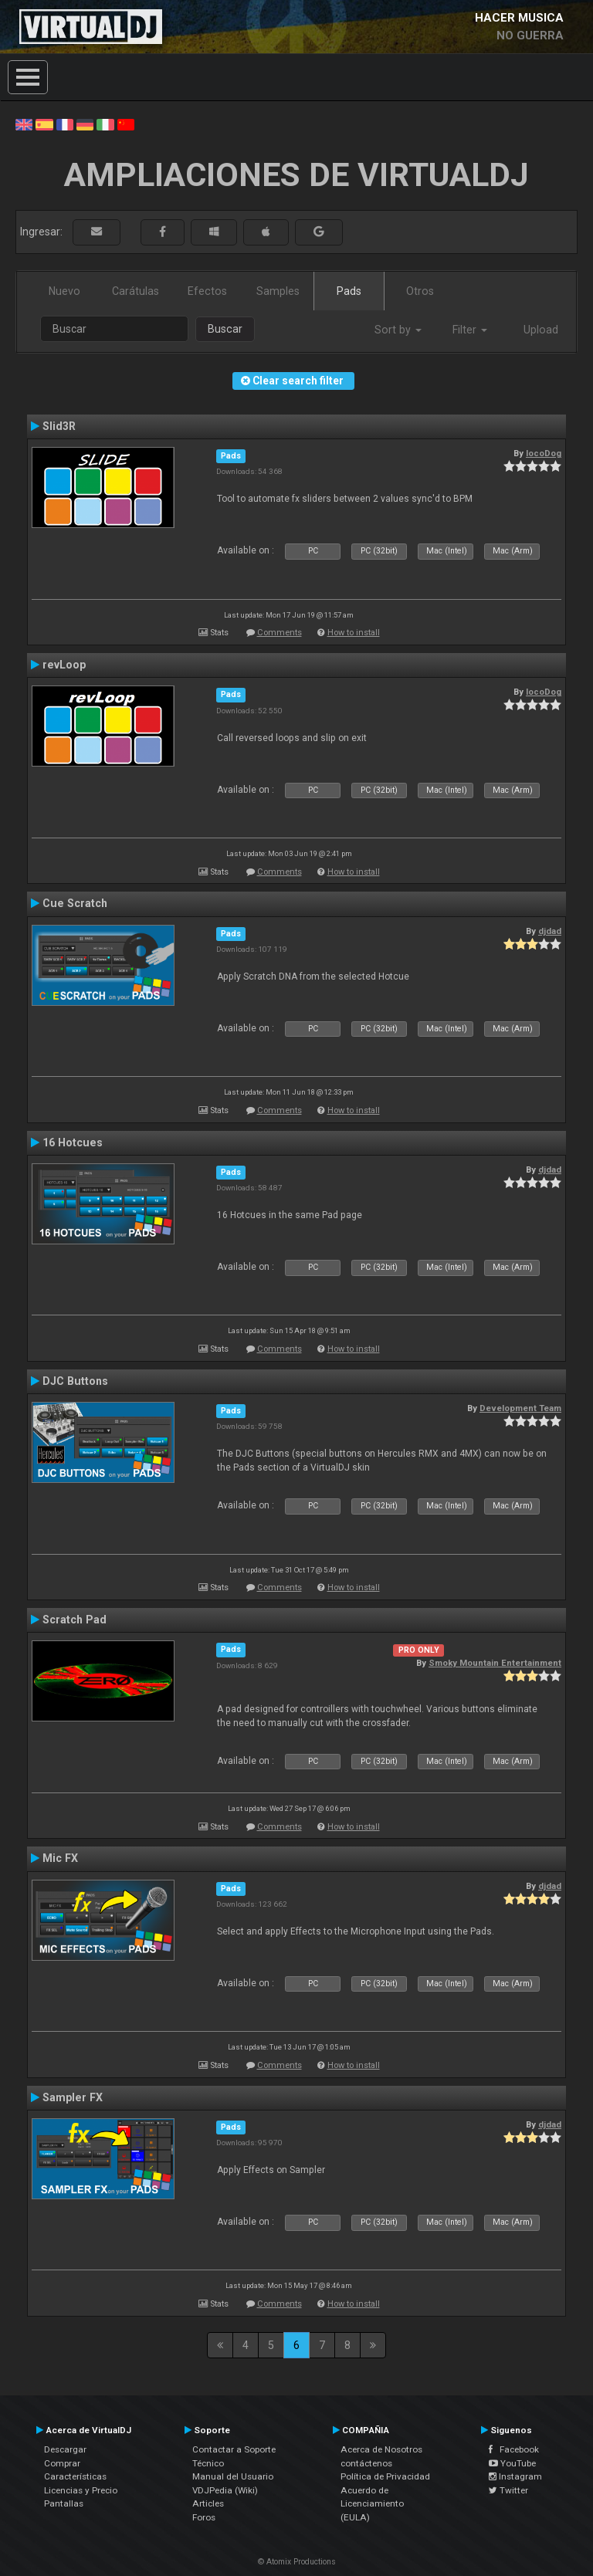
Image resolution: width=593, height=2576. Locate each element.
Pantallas (63, 2503)
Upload (541, 329)
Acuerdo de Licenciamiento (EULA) (372, 2504)
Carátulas (135, 291)
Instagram (515, 2476)
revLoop (64, 664)
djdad (549, 931)
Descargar (65, 2449)
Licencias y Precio (80, 2490)
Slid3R (59, 426)
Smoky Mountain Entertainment (495, 1662)
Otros (420, 291)
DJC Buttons (75, 1381)
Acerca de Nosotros (381, 2449)
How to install (353, 633)
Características (75, 2476)
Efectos (207, 291)
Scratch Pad (74, 1619)
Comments (279, 633)
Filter (469, 329)
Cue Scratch (74, 903)
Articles (208, 2503)
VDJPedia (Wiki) (225, 2490)
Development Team (520, 1408)
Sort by (398, 329)
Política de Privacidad (385, 2476)
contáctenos (366, 2463)
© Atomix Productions (297, 2562)
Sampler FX (72, 2097)
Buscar (225, 329)
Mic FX (60, 1858)
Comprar (62, 2463)
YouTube (512, 2463)
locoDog (543, 453)
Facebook (514, 2449)
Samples (278, 291)
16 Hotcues (72, 1142)
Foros (203, 2517)
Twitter (508, 2490)
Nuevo (64, 291)
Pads (349, 291)
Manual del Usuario (232, 2476)
